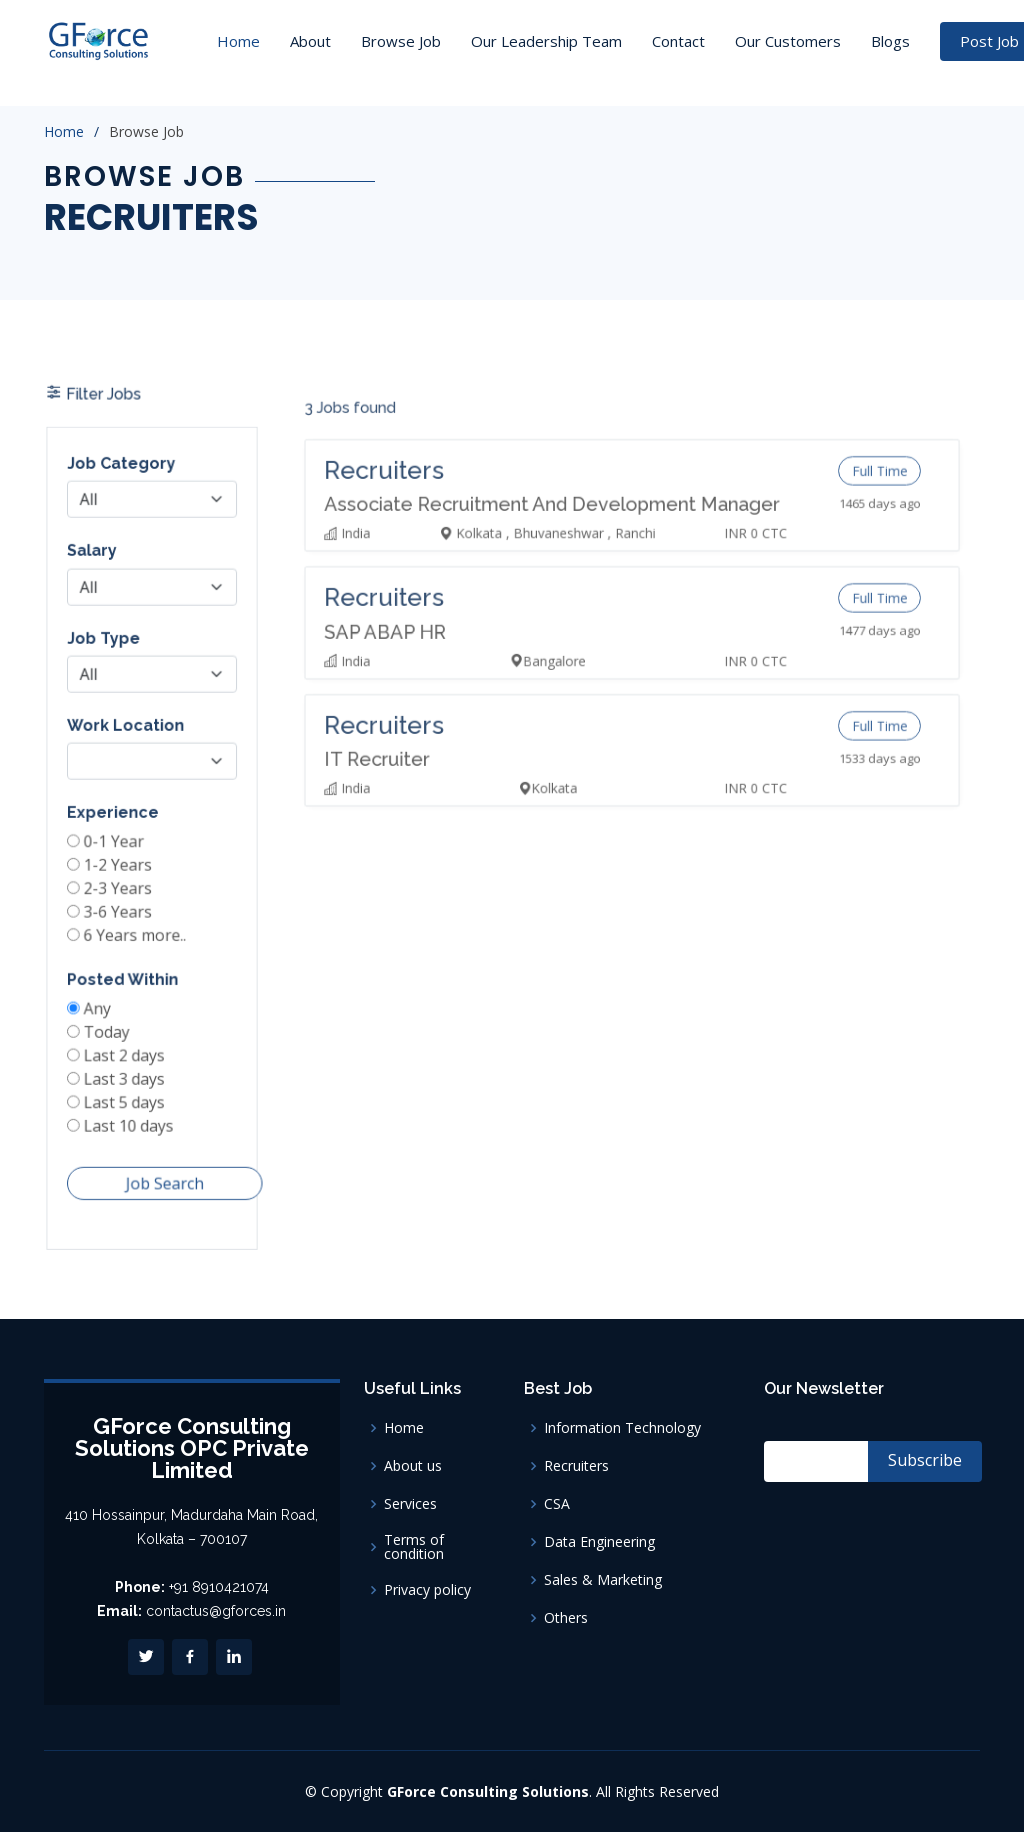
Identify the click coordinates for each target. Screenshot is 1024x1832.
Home (238, 41)
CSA (557, 1504)
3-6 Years (120, 914)
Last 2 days (126, 1049)
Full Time (857, 510)
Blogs (890, 41)
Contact (678, 41)
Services (410, 1504)
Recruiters (576, 1466)
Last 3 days (126, 1071)
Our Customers (788, 41)
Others (566, 1618)
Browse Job (401, 41)
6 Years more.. (136, 936)
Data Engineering (599, 1542)
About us (413, 1466)
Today (109, 1027)
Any (101, 1005)
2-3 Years (120, 892)
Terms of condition (414, 1547)
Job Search (163, 1169)
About (310, 41)
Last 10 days (130, 1115)
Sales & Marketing (603, 1580)
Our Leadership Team (546, 41)
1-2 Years (120, 870)
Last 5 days (126, 1093)
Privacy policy (427, 1590)
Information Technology (622, 1428)
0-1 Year (116, 848)
